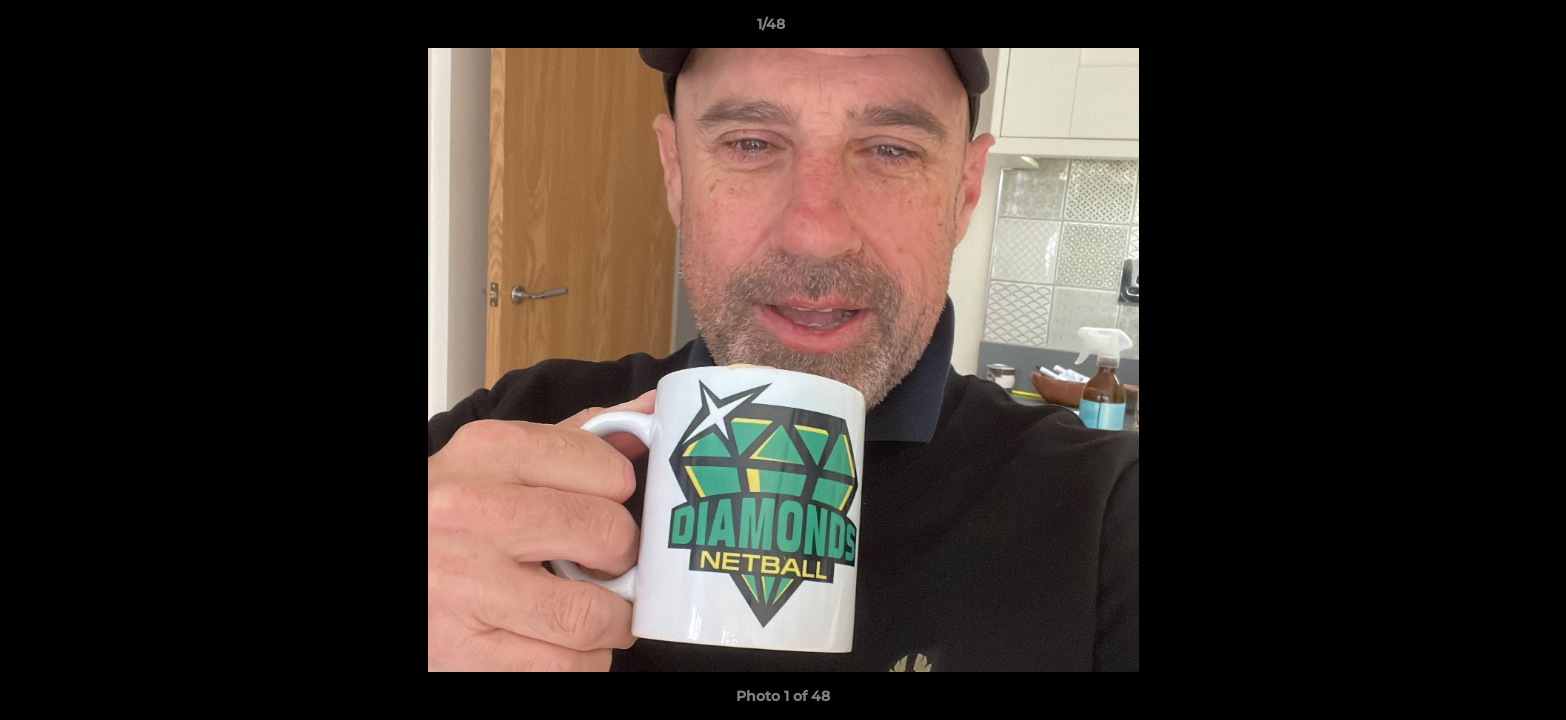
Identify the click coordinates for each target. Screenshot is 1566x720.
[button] (1482, 29)
